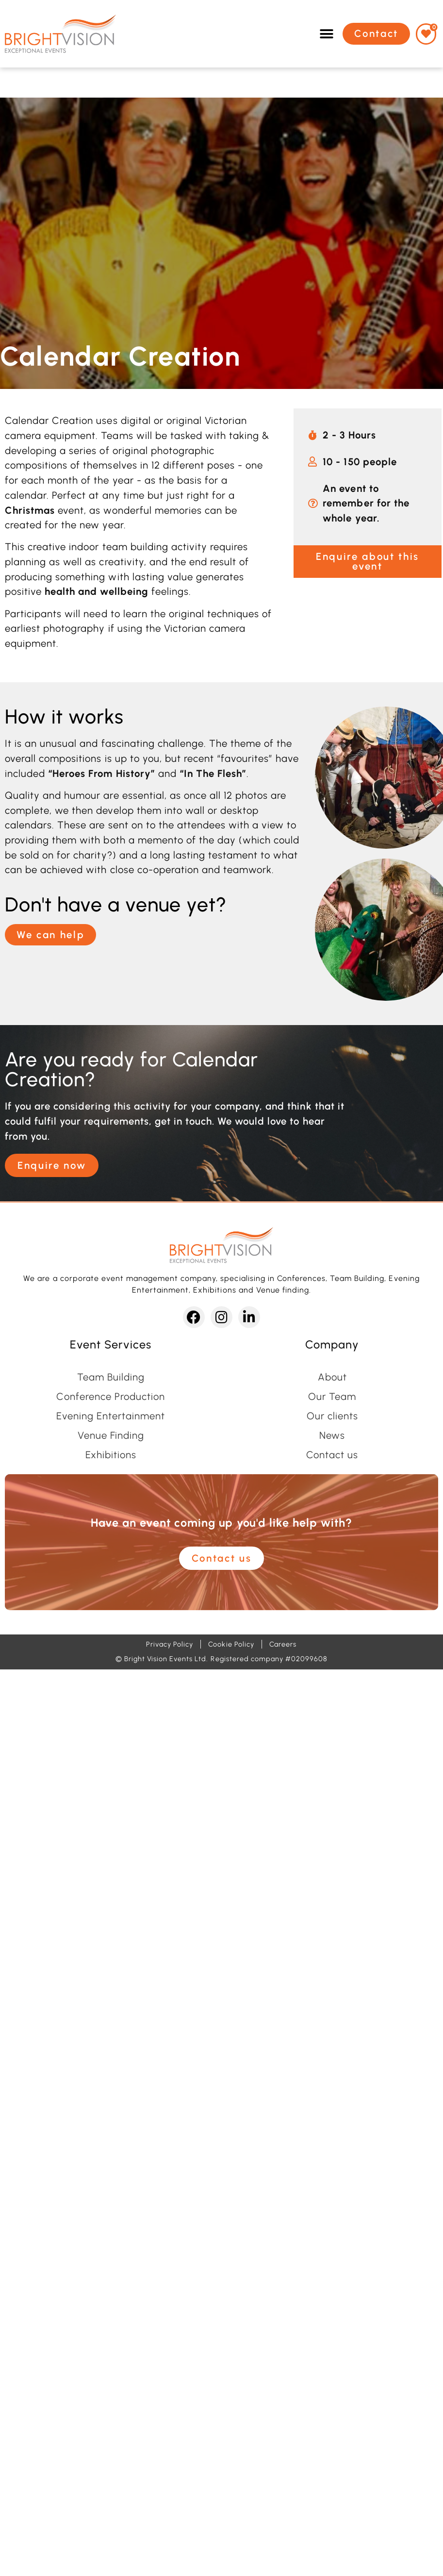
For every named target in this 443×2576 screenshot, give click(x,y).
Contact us (332, 1455)
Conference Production (110, 1396)
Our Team (332, 1396)
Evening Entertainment (110, 1416)
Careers (282, 1644)
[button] (326, 34)
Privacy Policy (169, 1644)
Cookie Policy (231, 1644)
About (332, 1377)
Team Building (111, 1377)
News (332, 1435)
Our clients (332, 1416)
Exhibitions (110, 1455)
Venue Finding (111, 1435)
